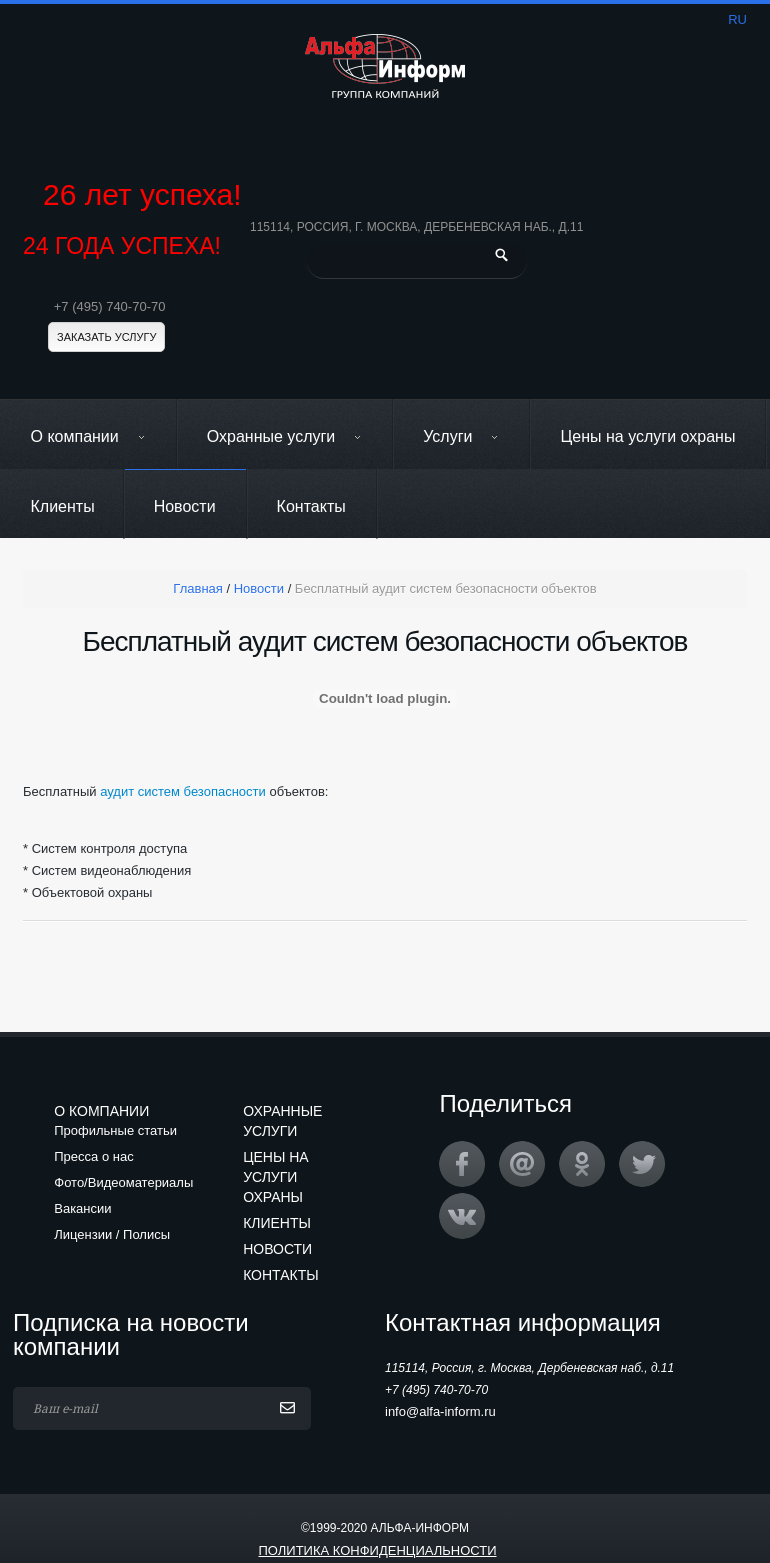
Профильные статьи (115, 1130)
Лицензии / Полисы (112, 1234)
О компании (88, 436)
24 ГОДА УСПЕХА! (122, 246)
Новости (185, 506)
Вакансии (82, 1208)
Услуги (461, 436)
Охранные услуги (285, 436)
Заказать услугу (106, 337)
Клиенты (63, 506)
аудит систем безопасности (183, 791)
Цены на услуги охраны (647, 436)
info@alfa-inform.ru (440, 1411)
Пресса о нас (93, 1156)
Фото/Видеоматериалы (123, 1182)
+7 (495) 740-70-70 (110, 306)
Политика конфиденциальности (377, 1550)
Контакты (311, 506)
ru (737, 19)
